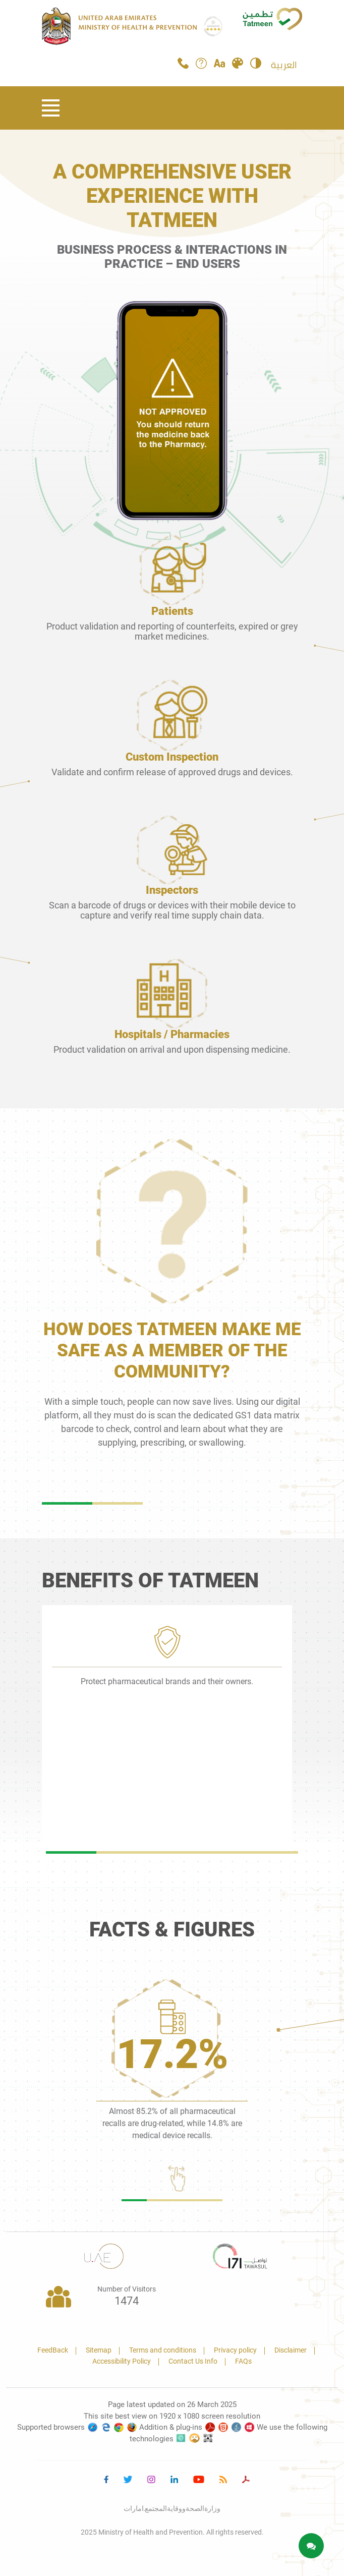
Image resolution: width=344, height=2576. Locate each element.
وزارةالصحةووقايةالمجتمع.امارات (172, 2508)
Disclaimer (290, 2350)
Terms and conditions (162, 2350)
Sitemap (98, 2350)
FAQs (243, 2361)
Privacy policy (235, 2350)
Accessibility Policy (121, 2361)
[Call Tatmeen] (183, 66)
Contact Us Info (192, 2361)
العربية (284, 64)
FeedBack (52, 2350)
